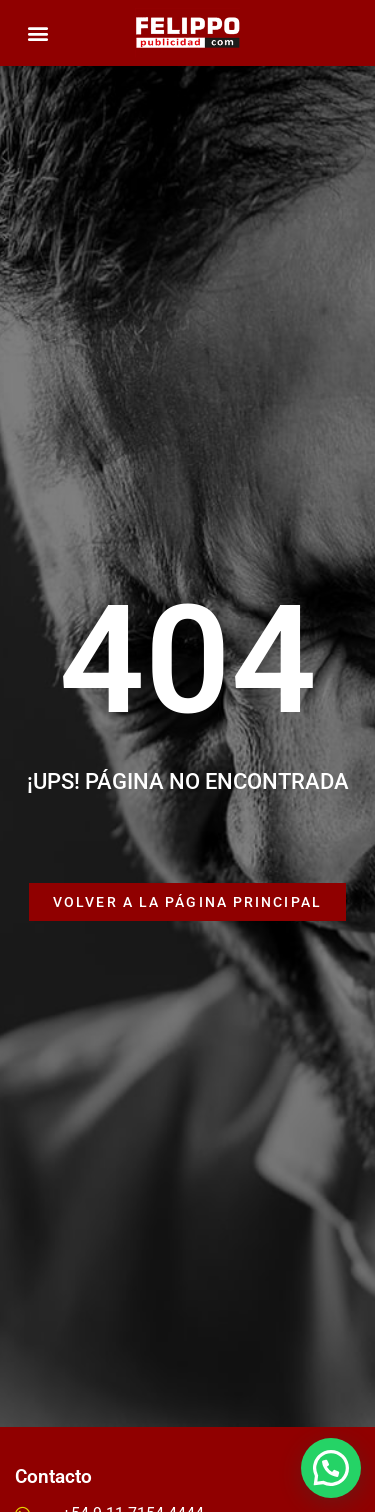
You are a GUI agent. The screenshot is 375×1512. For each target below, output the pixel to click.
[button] (37, 33)
